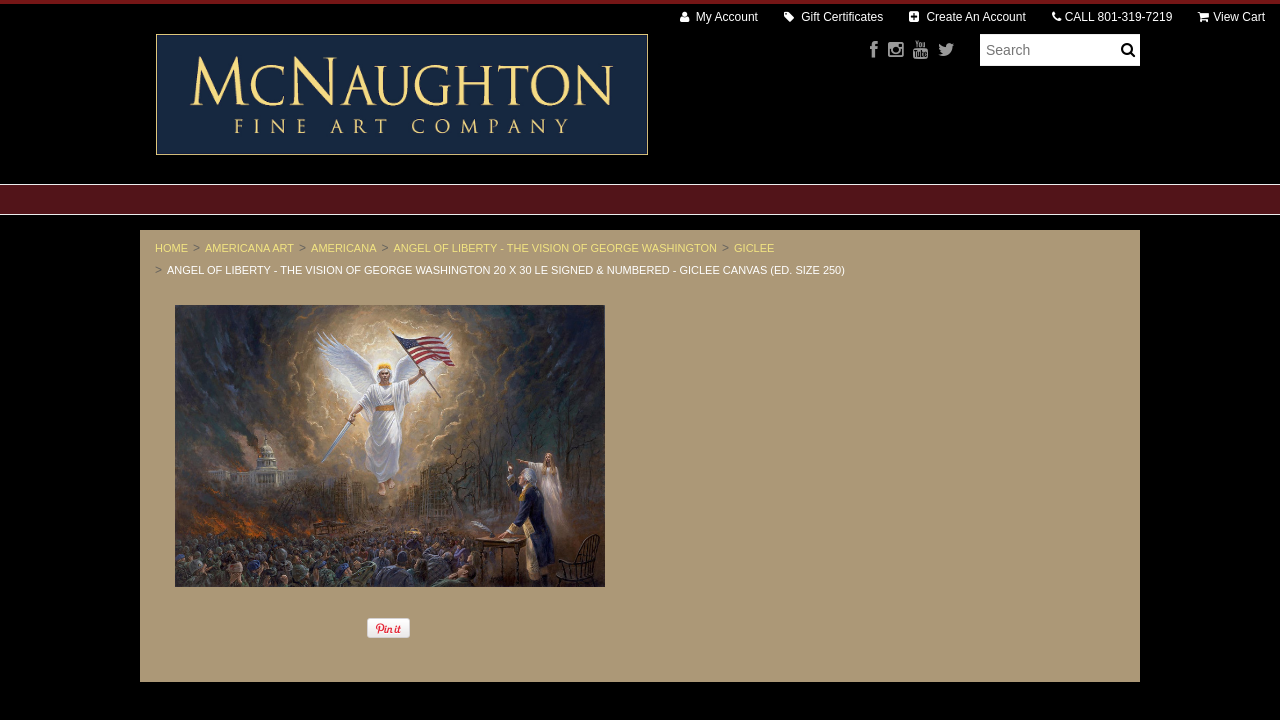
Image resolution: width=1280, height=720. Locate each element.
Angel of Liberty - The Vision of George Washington (556, 248)
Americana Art (249, 248)
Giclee (754, 248)
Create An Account (967, 17)
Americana (343, 248)
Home (171, 248)
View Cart (1231, 17)
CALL (1112, 17)
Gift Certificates (833, 17)
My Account (719, 17)
